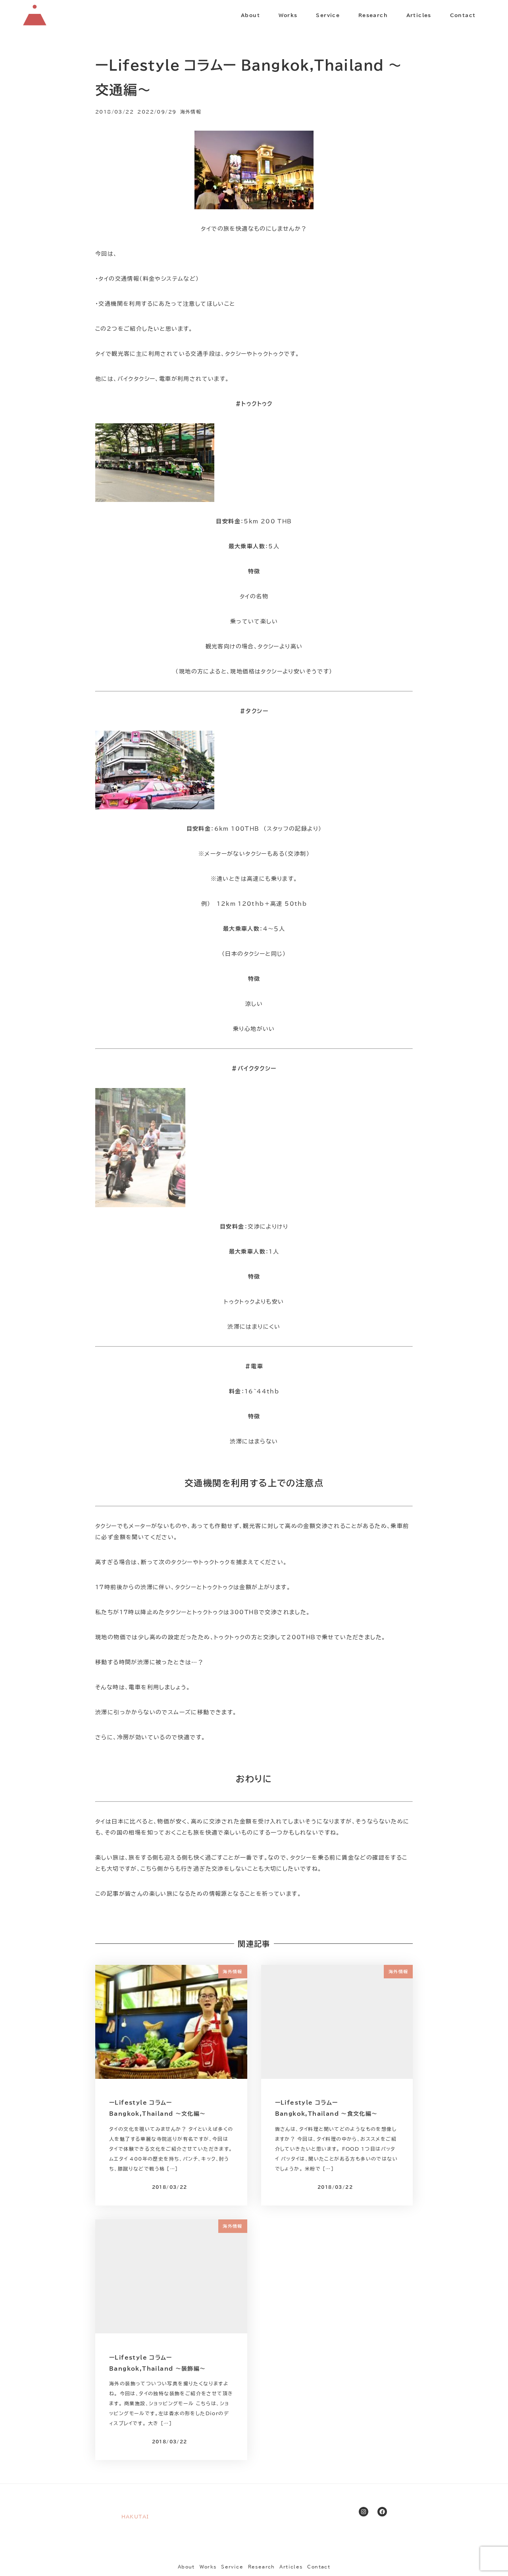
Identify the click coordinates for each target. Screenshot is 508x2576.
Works (208, 2566)
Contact (318, 2566)
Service (232, 2566)
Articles (290, 2566)
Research (261, 2566)
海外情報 (191, 111)
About (186, 2566)
